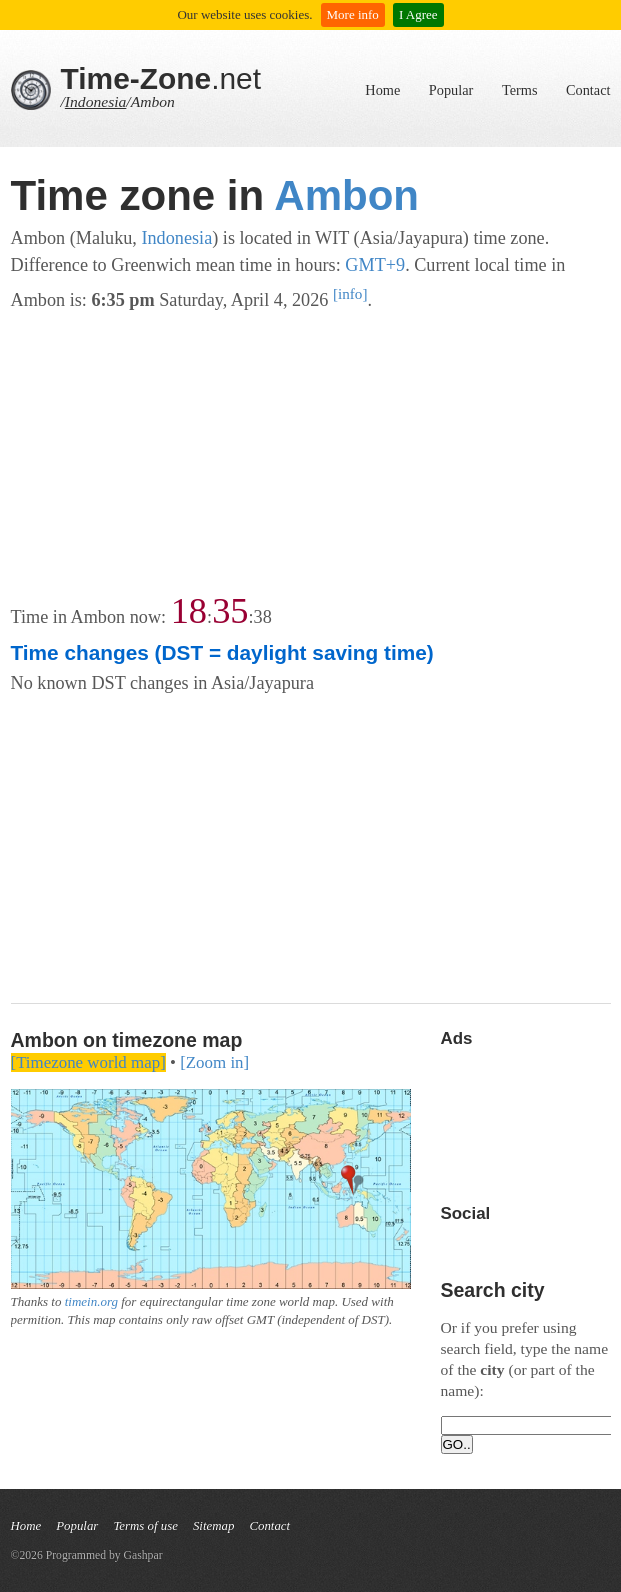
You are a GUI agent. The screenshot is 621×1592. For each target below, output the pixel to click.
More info (353, 14)
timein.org (91, 1301)
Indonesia (96, 101)
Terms (520, 90)
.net (161, 78)
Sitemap (213, 1526)
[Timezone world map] (88, 1062)
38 (263, 617)
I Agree (418, 14)
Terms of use (145, 1526)
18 (189, 611)
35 (230, 611)
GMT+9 (375, 265)
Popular (451, 90)
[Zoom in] (214, 1062)
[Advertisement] (311, 454)
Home (382, 90)
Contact (588, 90)
